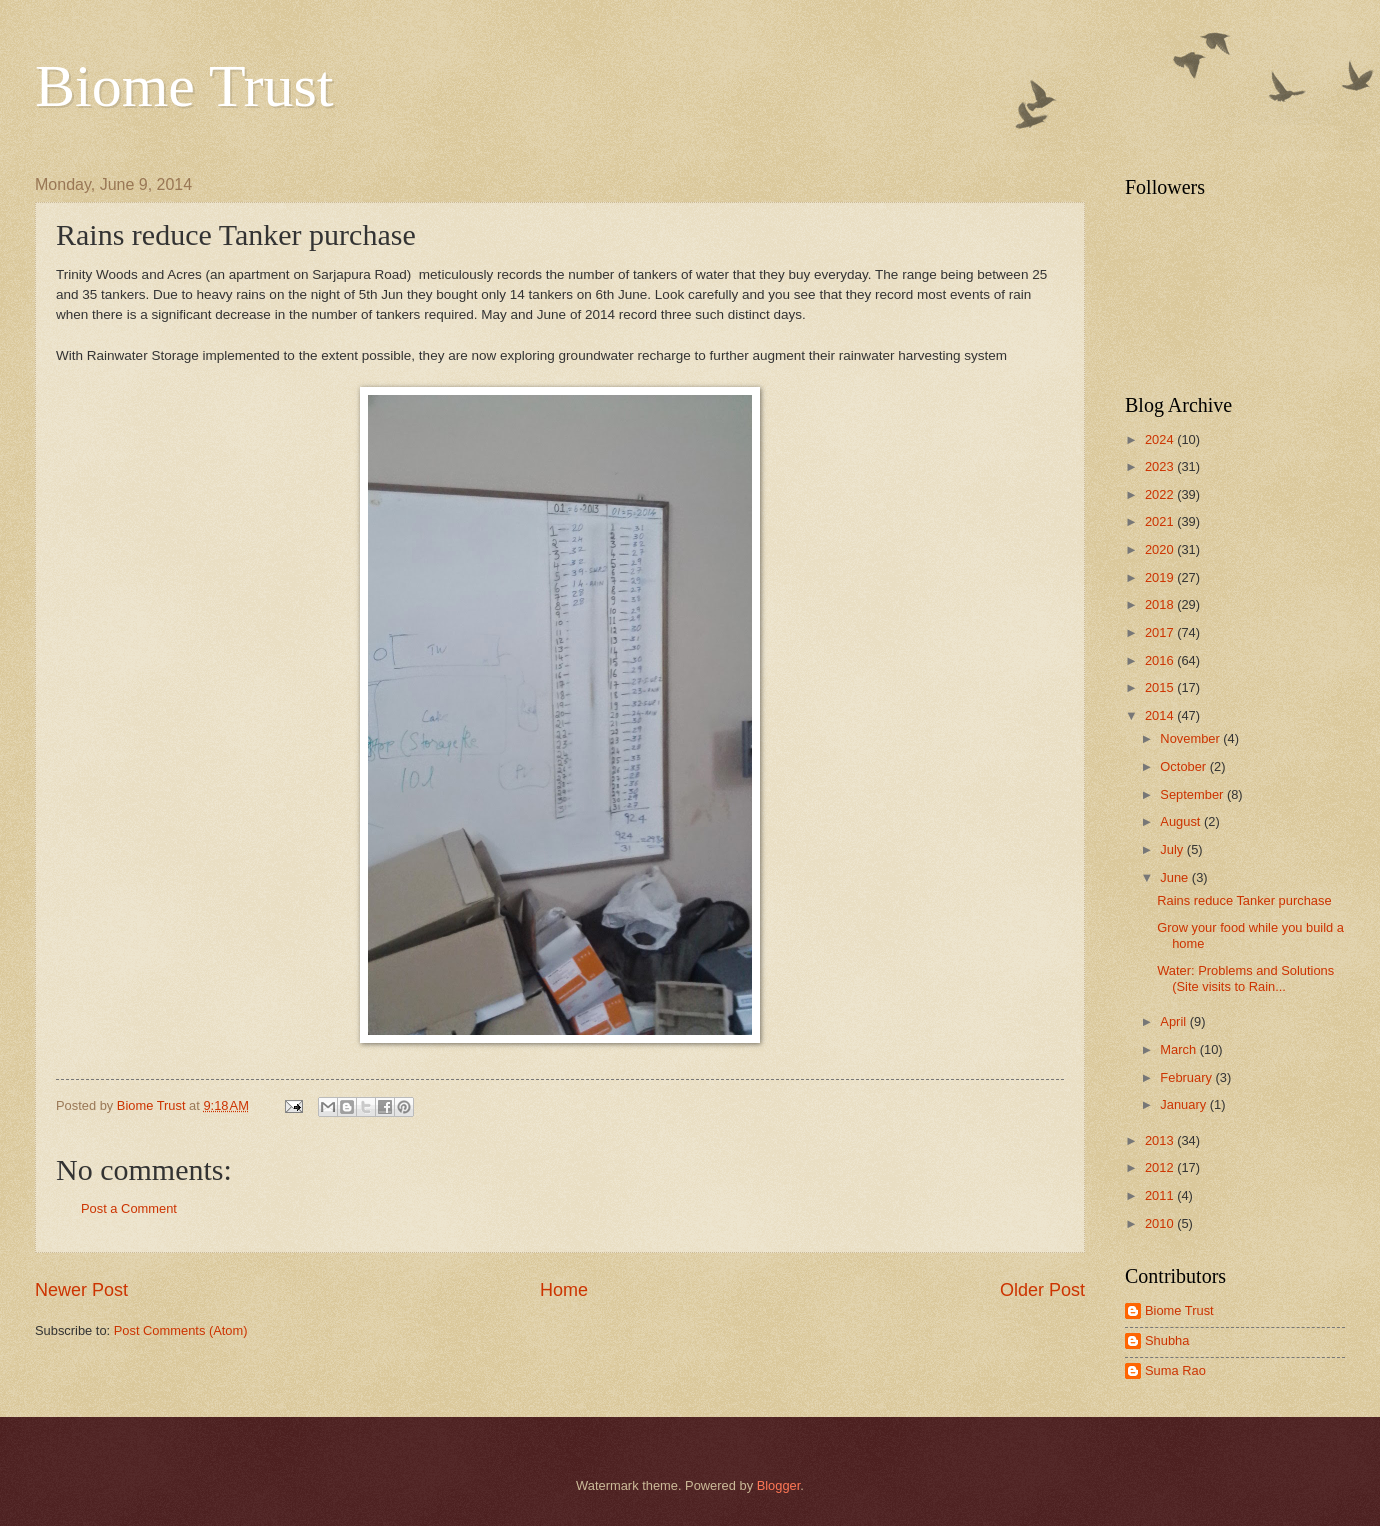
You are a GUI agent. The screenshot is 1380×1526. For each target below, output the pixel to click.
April (1174, 1021)
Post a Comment (129, 1208)
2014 (1161, 715)
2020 (1161, 549)
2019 (1161, 577)
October (1184, 766)
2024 (1161, 439)
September (1193, 794)
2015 (1161, 687)
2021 (1161, 521)
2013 (1161, 1140)
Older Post (1042, 1290)
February (1187, 1077)
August (1182, 821)
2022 (1161, 494)
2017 (1161, 632)
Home (564, 1290)
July (1173, 849)
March (1179, 1049)
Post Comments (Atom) (181, 1330)
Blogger (779, 1485)
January (1184, 1104)
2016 (1161, 660)
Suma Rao (1175, 1370)
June (1176, 877)
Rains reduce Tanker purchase (1244, 900)
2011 (1161, 1195)
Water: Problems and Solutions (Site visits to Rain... (1245, 978)
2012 (1161, 1167)
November (1191, 738)
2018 (1161, 604)
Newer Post (81, 1290)
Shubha (1167, 1340)
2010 (1161, 1223)
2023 (1161, 466)
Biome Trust (184, 86)
